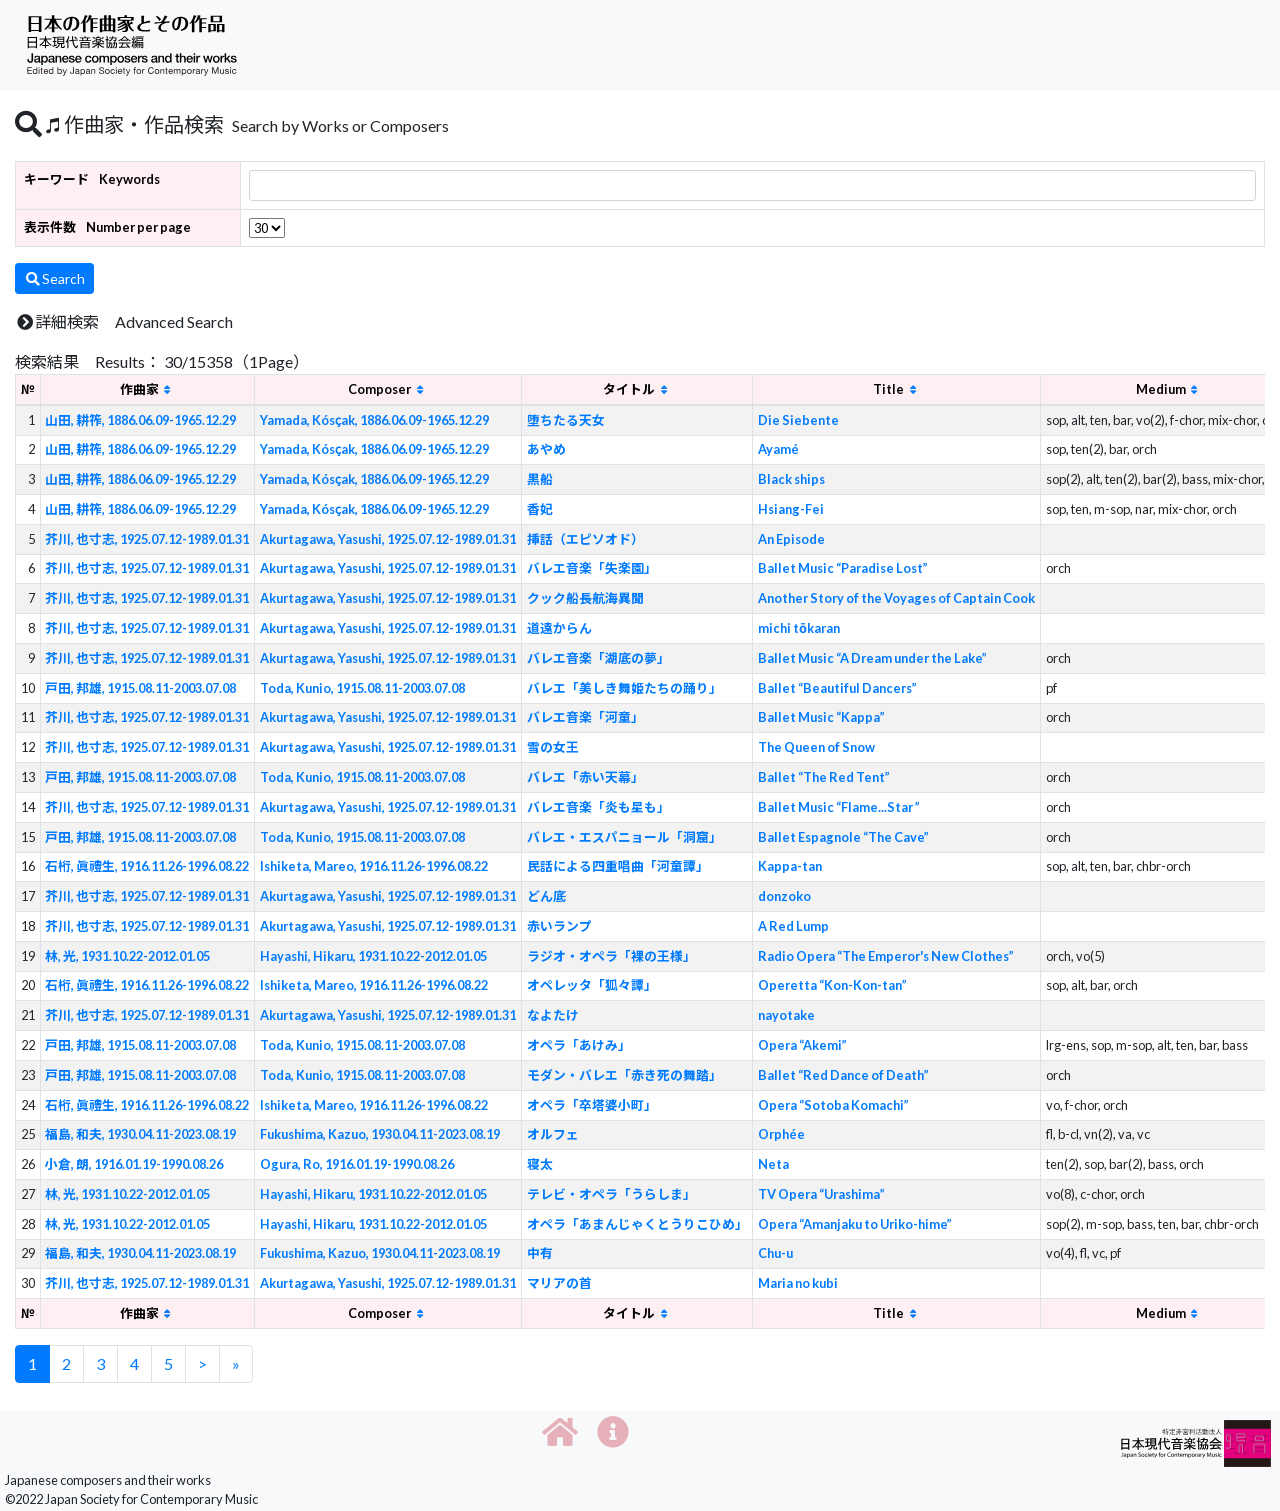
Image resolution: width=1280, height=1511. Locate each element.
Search (54, 278)
